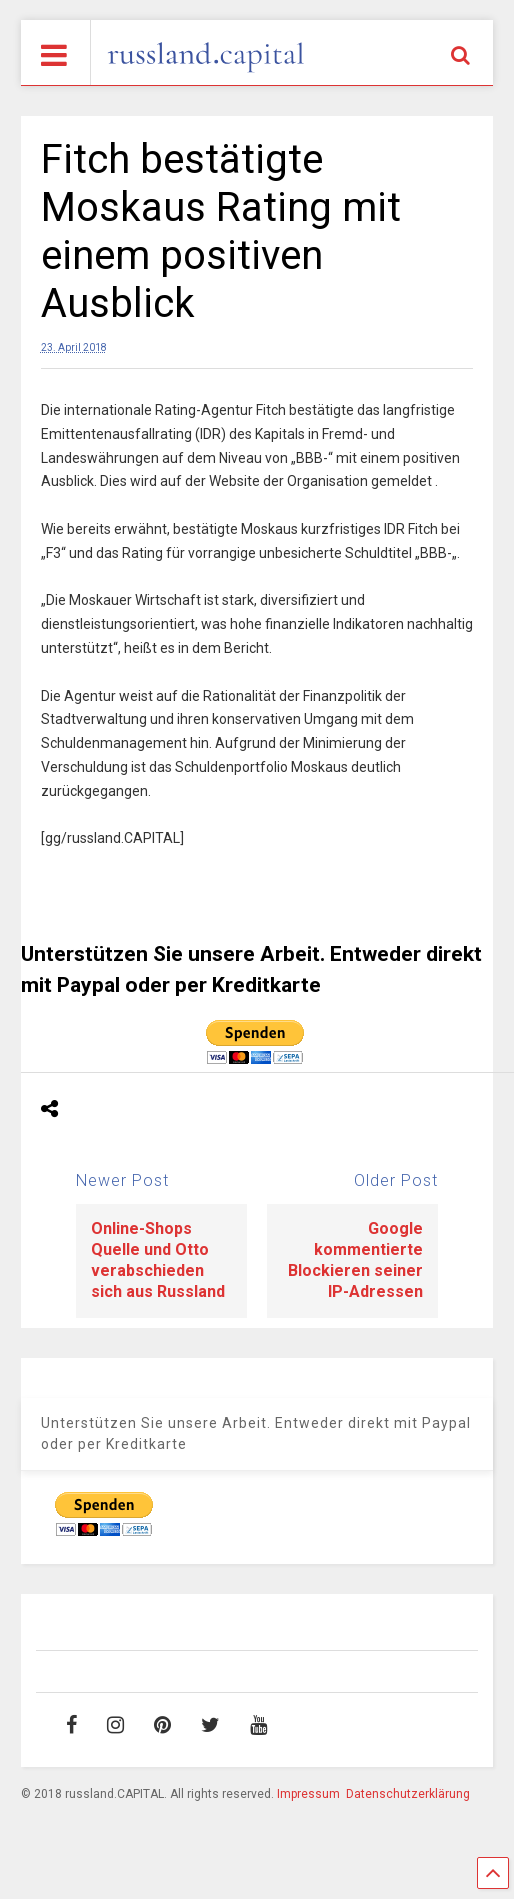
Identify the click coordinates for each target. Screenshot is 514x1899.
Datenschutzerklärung (408, 1794)
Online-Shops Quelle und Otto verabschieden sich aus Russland (158, 1259)
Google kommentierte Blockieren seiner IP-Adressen (355, 1259)
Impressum (308, 1794)
